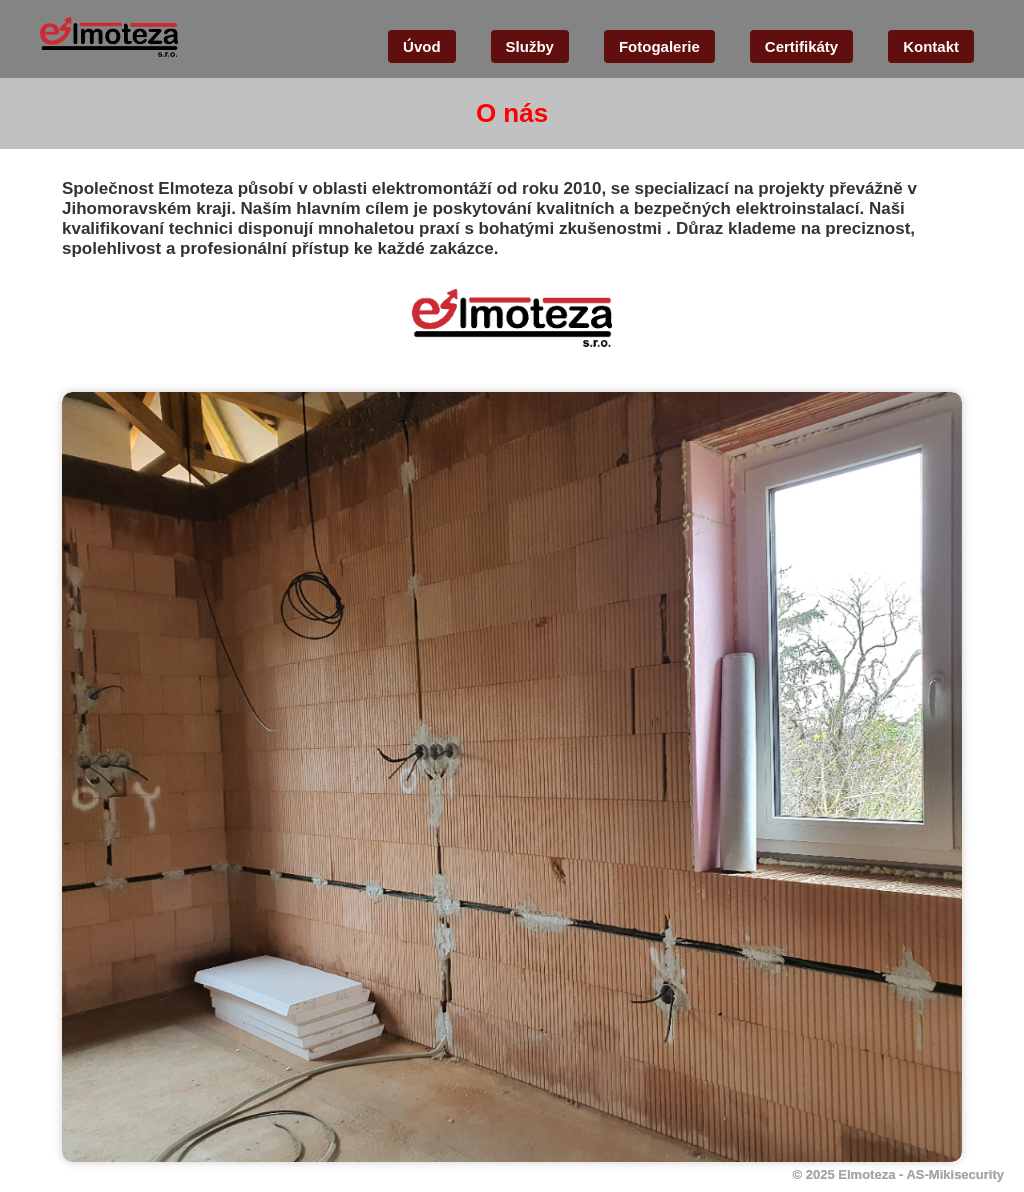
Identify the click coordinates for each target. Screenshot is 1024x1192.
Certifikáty (801, 46)
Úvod (422, 46)
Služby (530, 46)
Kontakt (931, 46)
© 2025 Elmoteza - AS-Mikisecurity (898, 1174)
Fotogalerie (659, 46)
